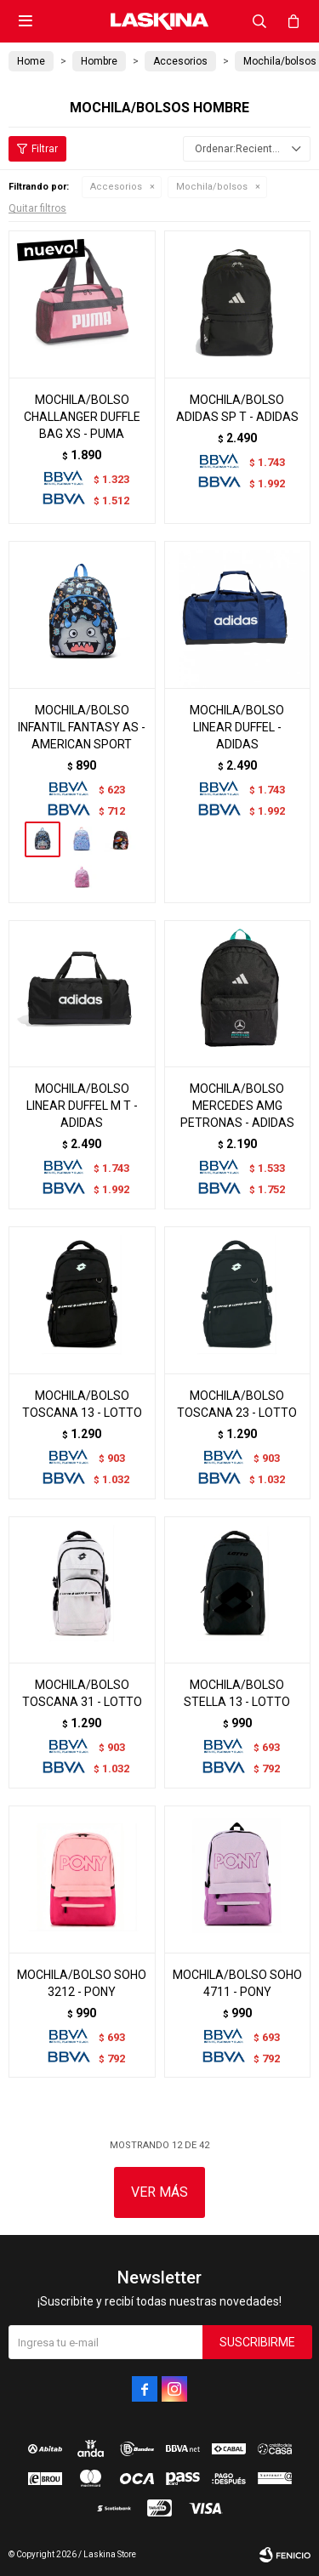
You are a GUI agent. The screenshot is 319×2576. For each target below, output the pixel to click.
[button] (259, 21)
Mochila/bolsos (212, 186)
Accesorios (116, 186)
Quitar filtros (37, 208)
